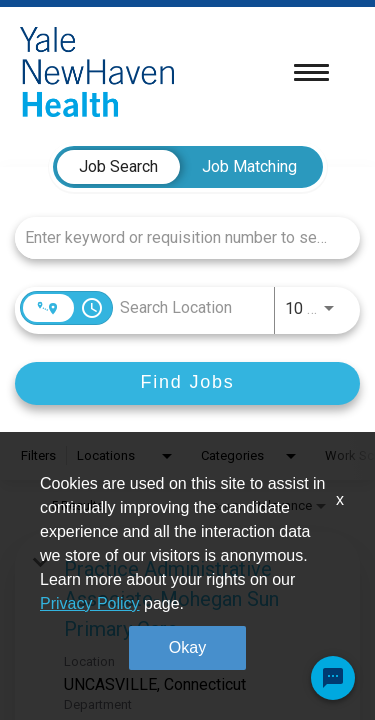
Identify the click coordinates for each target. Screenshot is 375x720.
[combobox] (177, 237)
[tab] (118, 167)
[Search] (187, 383)
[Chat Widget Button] (333, 678)
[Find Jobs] (187, 383)
